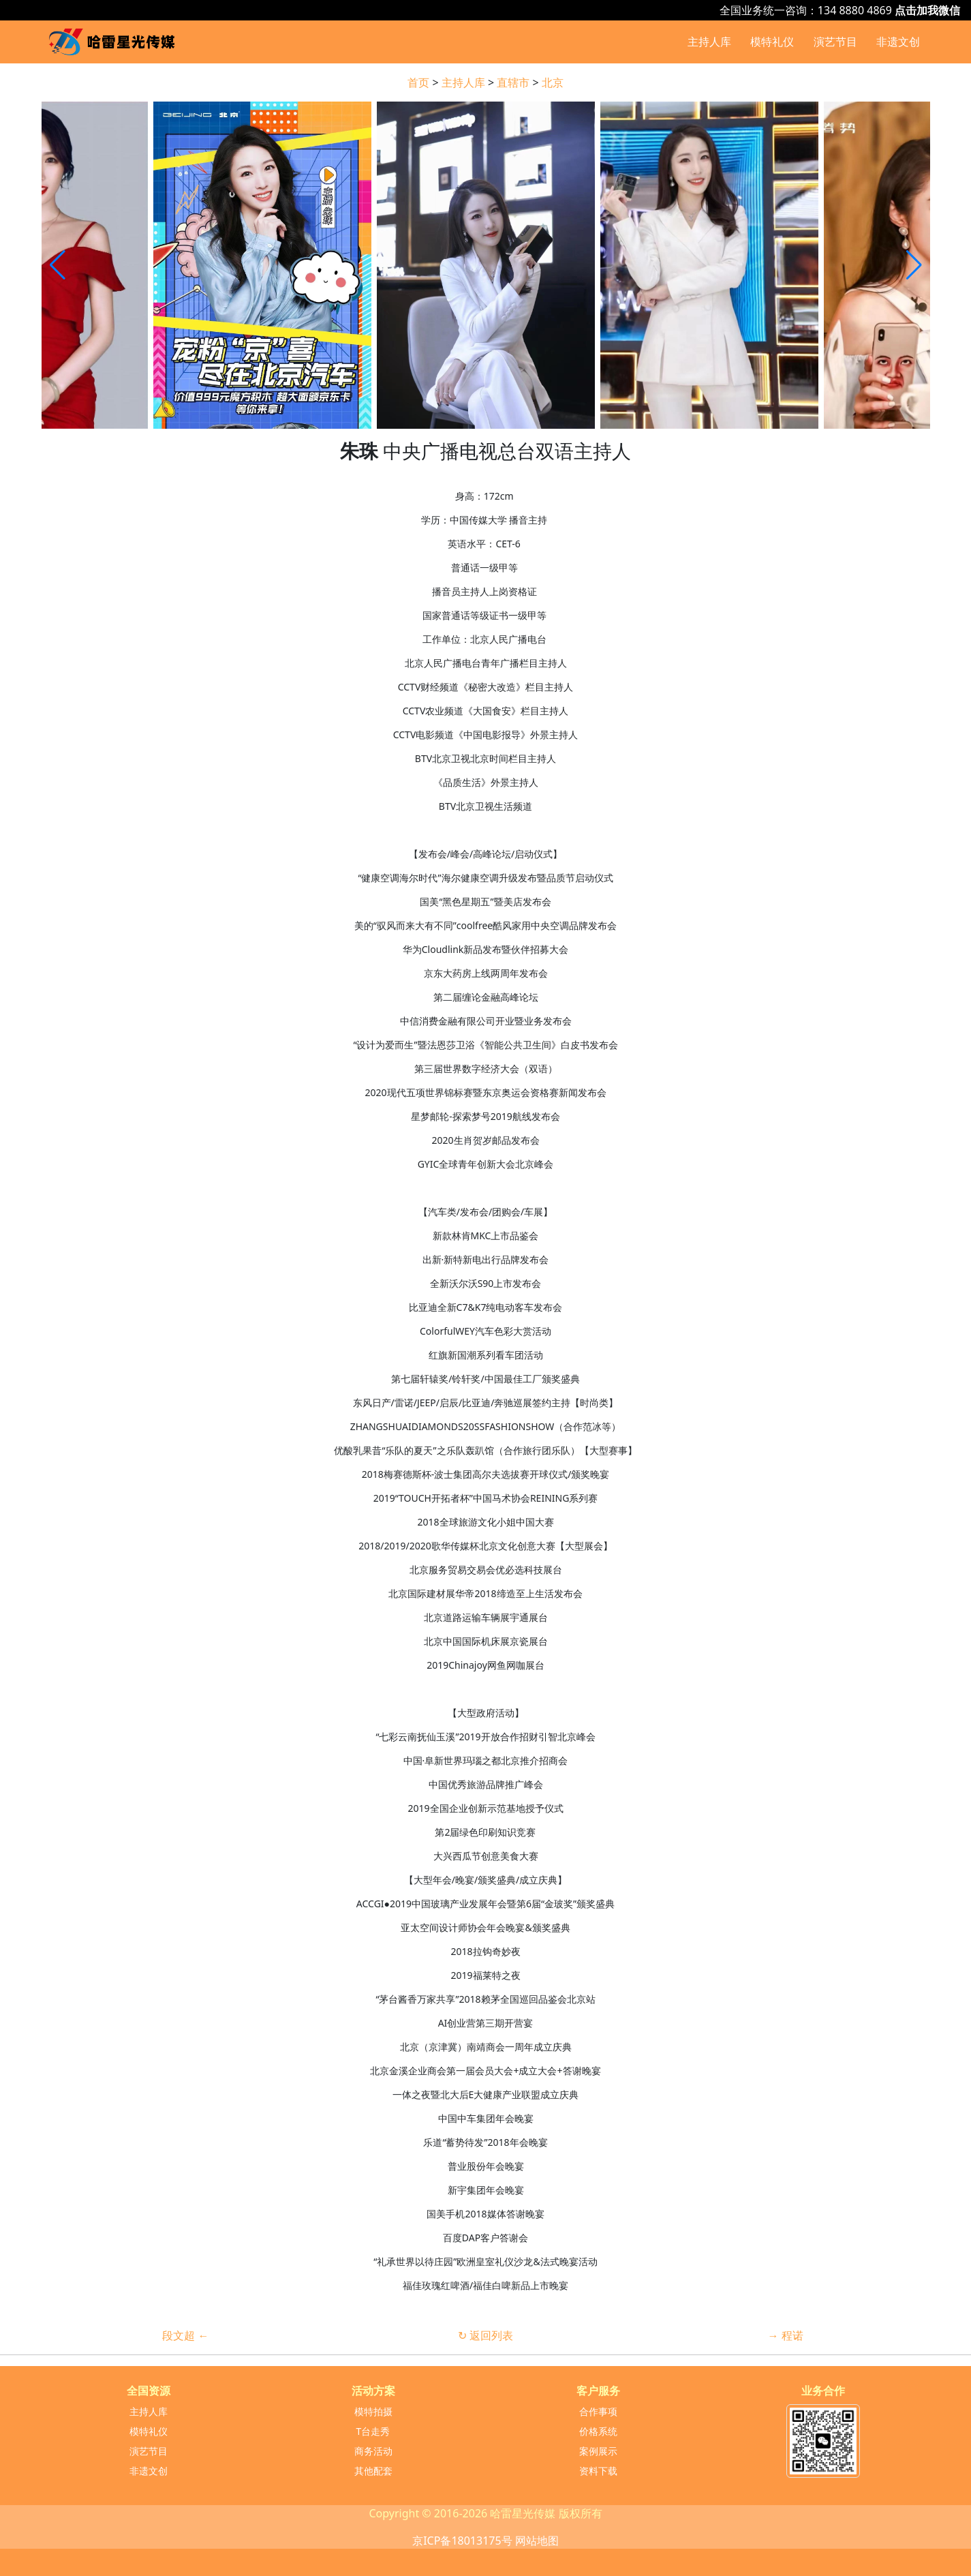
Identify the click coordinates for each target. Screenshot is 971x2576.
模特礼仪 (772, 41)
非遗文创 (898, 41)
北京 (553, 82)
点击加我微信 (927, 10)
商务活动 (373, 2450)
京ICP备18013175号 (462, 2540)
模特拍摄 (373, 2411)
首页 (418, 82)
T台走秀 (373, 2431)
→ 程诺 (785, 2335)
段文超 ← (185, 2335)
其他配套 (373, 2470)
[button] (914, 265)
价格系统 (598, 2431)
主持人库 (709, 41)
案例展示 (598, 2450)
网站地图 (537, 2540)
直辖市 (513, 82)
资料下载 (598, 2470)
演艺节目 (835, 41)
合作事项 (598, 2411)
